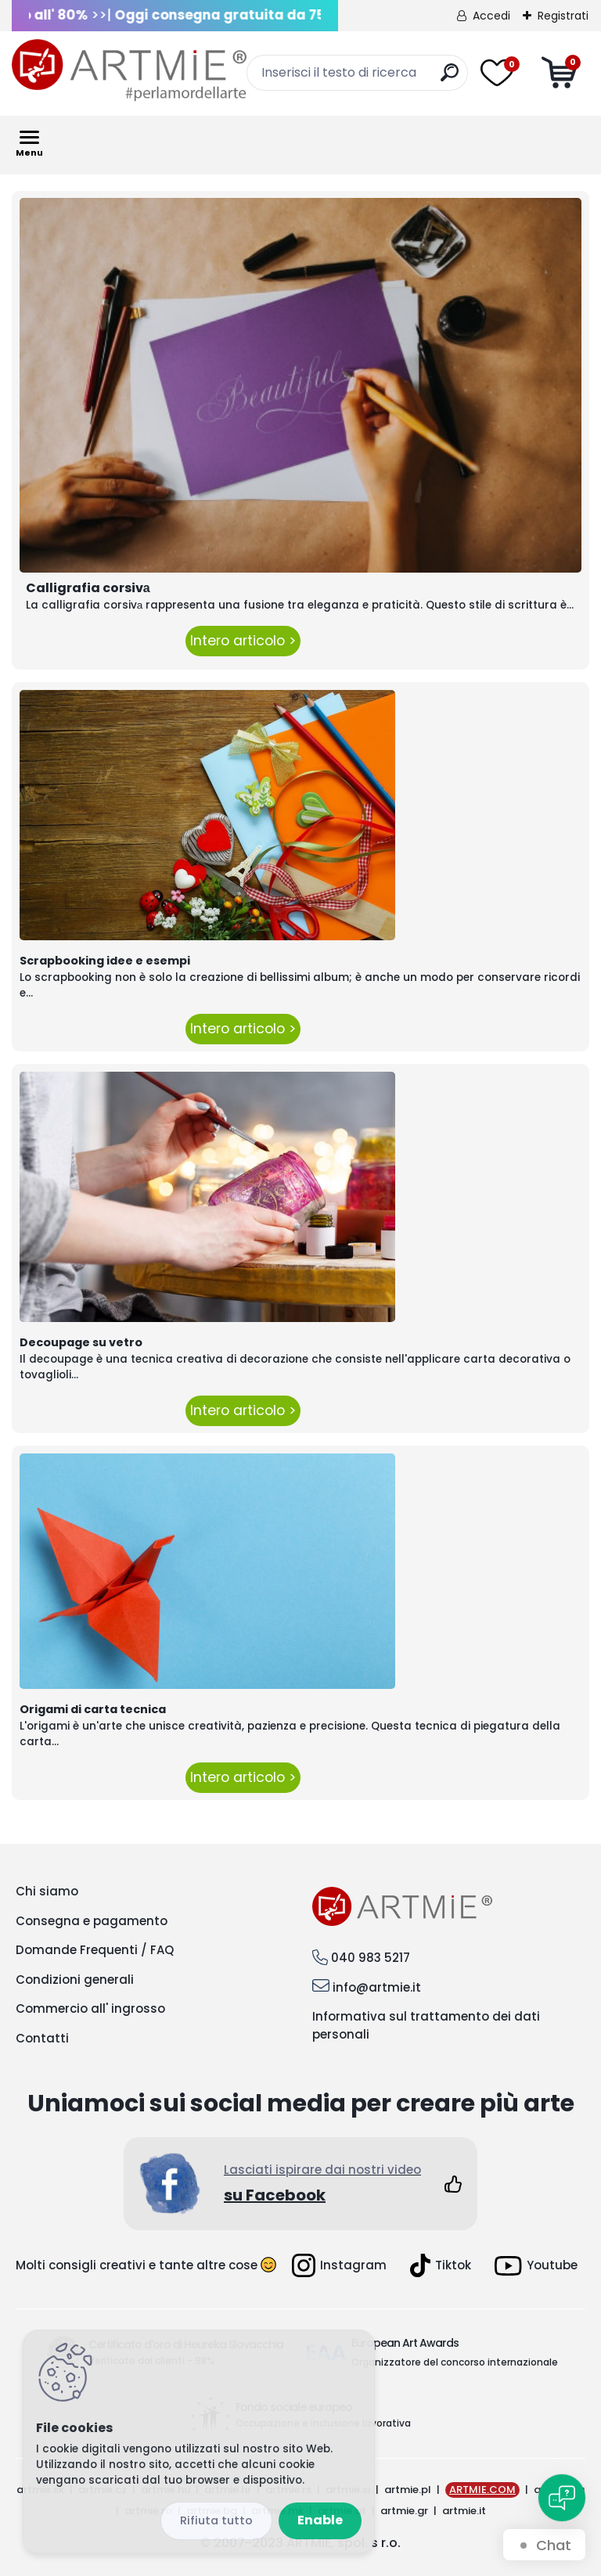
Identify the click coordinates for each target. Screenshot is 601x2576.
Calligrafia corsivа (88, 588)
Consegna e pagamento (91, 1921)
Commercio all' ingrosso (90, 2008)
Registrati (563, 15)
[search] (450, 78)
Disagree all (216, 2521)
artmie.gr (404, 2510)
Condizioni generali (75, 1979)
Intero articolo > (243, 640)
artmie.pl (407, 2489)
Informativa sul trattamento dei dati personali (426, 2025)
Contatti (42, 2038)
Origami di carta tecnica (93, 1709)
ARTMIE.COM (482, 2489)
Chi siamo (47, 1891)
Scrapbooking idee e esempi (105, 960)
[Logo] (129, 70)
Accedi (491, 15)
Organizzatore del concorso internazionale (454, 2362)
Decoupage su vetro (81, 1342)
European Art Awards (405, 2343)
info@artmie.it (377, 1987)
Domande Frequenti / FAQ (95, 1950)
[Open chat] (561, 2497)
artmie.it (464, 2510)
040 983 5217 (370, 1957)
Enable (320, 2520)
